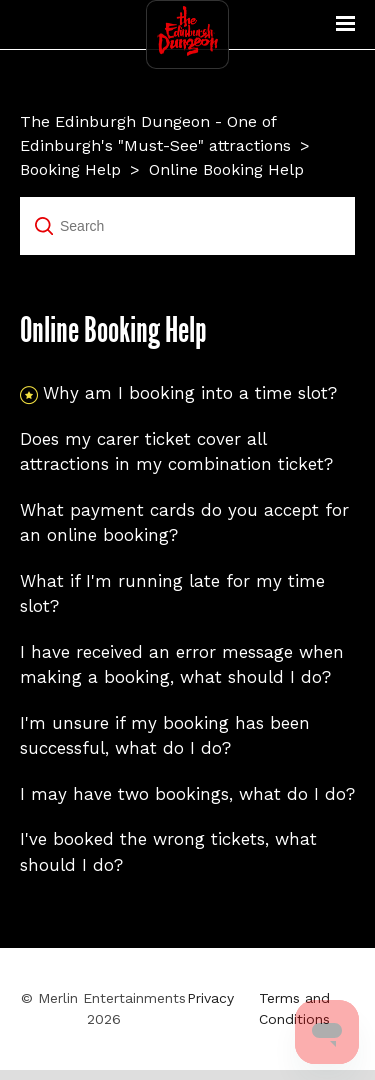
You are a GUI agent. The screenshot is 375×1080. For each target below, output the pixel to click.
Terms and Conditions (294, 1008)
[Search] (187, 226)
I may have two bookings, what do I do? (187, 794)
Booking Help (70, 169)
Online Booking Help (226, 169)
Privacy (210, 998)
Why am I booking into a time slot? (190, 393)
